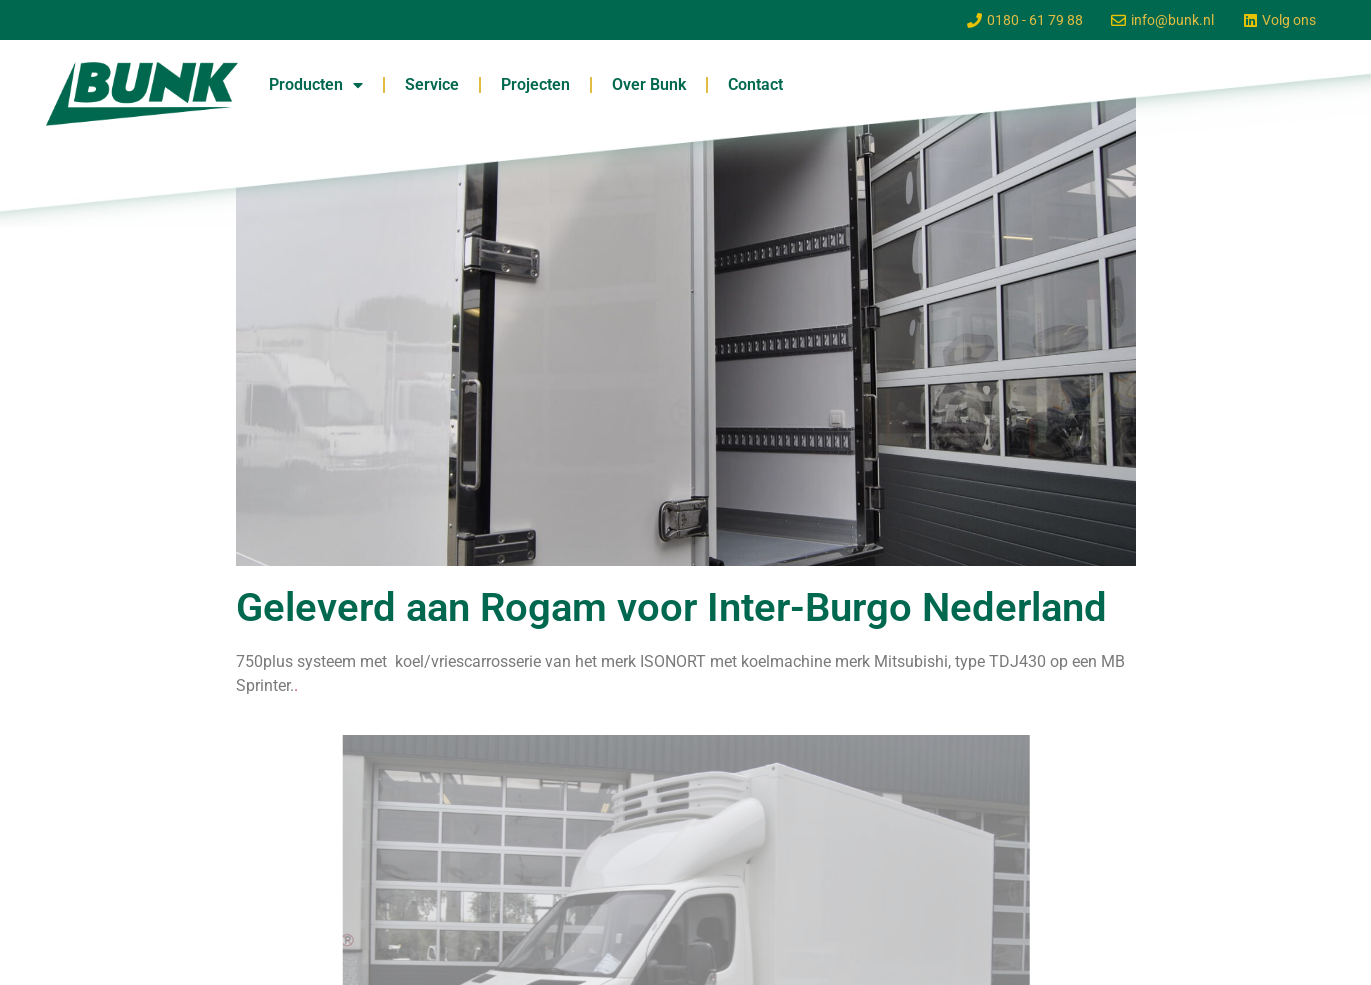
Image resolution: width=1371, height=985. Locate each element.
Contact (755, 84)
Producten (316, 85)
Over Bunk (649, 84)
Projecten (535, 84)
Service (432, 84)
